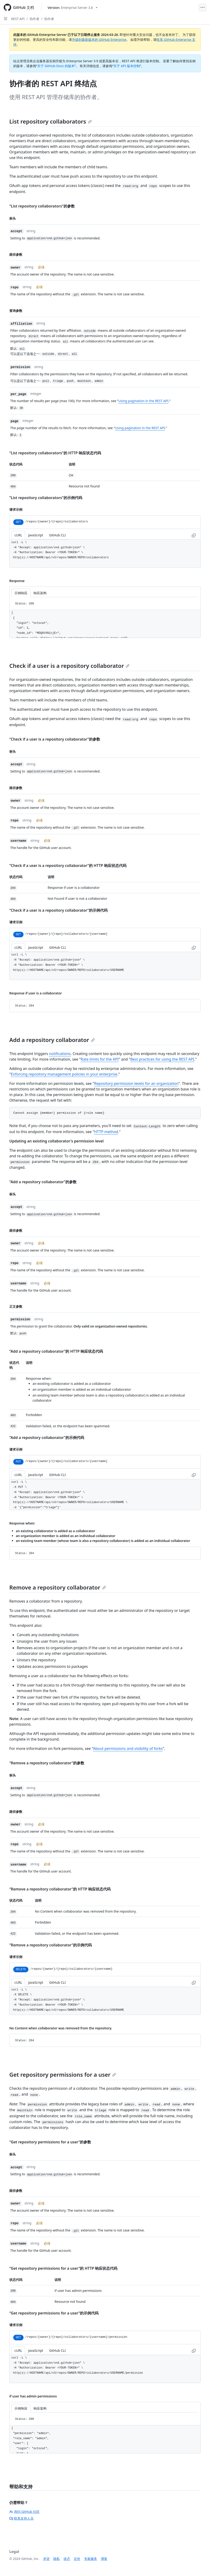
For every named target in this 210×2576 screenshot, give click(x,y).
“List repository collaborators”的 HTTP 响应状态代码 (55, 452)
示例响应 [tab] (20, 593)
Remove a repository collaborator (57, 1587)
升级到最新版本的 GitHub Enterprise (99, 39)
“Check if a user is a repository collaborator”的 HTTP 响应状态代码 (67, 865)
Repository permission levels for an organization (136, 1083)
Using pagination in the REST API (143, 401)
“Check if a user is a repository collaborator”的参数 (54, 739)
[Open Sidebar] (5, 18)
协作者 (34, 19)
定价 (77, 2558)
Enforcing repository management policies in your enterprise (64, 1074)
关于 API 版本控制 (126, 66)
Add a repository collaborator (52, 1040)
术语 (46, 2558)
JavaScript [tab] (35, 535)
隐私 (56, 2558)
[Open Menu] (202, 7)
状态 (67, 2558)
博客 (104, 2558)
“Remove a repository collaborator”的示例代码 (50, 1945)
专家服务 (90, 2558)
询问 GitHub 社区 (24, 2511)
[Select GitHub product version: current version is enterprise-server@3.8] (72, 7)
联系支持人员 (21, 2518)
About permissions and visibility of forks (128, 1748)
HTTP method (106, 1131)
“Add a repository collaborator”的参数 (43, 1181)
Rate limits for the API (100, 1059)
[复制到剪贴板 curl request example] (194, 535)
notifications (60, 1053)
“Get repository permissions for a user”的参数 (50, 2142)
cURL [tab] (18, 535)
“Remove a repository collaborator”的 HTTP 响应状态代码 (60, 1889)
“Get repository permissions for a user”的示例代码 (54, 2313)
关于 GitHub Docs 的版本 (56, 66)
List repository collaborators (50, 121)
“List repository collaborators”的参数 (42, 206)
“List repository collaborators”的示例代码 (45, 497)
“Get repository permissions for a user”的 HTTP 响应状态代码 (63, 2268)
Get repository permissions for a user (62, 2074)
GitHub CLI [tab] (57, 535)
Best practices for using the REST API (162, 1059)
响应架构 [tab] (40, 593)
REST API (18, 19)
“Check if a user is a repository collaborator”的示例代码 (58, 910)
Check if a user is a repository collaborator (69, 665)
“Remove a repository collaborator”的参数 (46, 1763)
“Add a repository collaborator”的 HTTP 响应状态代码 (56, 1351)
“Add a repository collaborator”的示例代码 (46, 1437)
